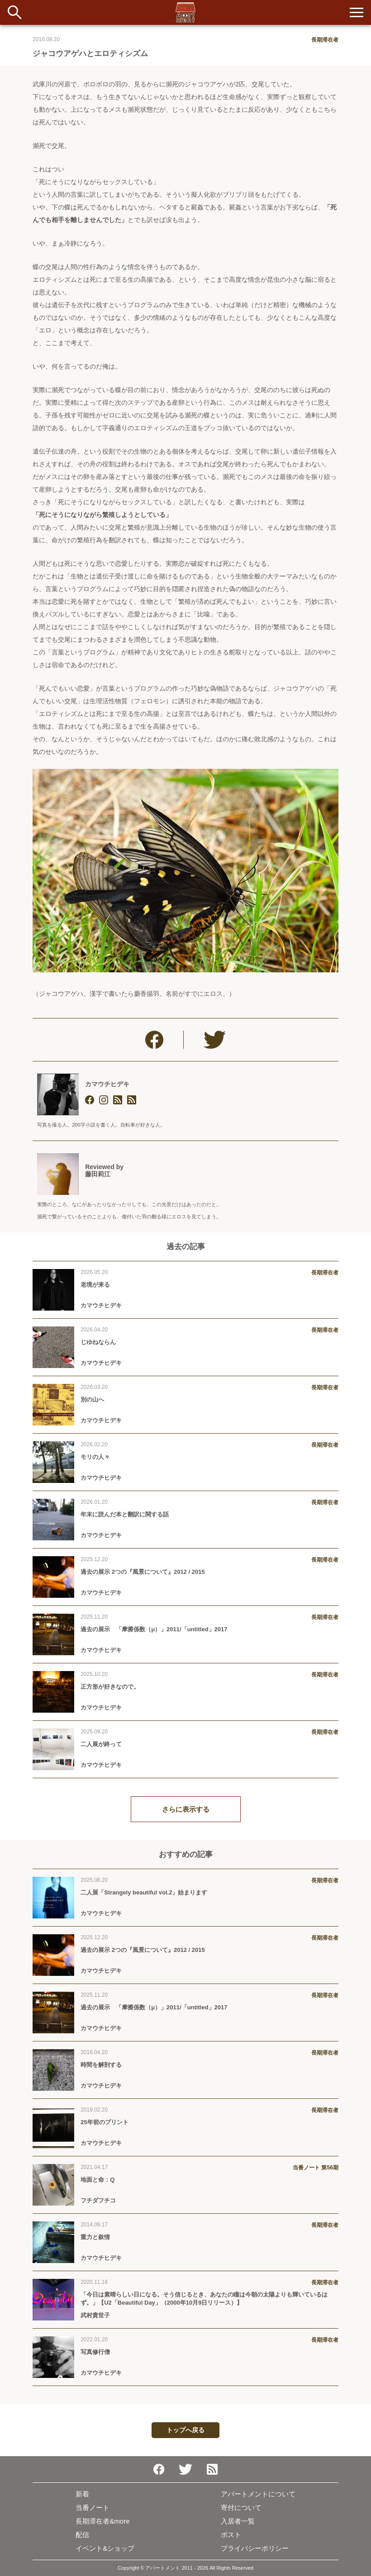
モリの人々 (95, 1457)
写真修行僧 (95, 2352)
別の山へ (92, 1399)
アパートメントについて (258, 2494)
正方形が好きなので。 (110, 1686)
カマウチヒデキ (107, 1084)
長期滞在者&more (102, 2521)
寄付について (241, 2507)
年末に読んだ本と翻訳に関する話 (125, 1514)
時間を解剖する (101, 2064)
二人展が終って (101, 1744)
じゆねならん (98, 1342)
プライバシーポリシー (255, 2548)
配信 (82, 2534)
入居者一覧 (238, 2521)
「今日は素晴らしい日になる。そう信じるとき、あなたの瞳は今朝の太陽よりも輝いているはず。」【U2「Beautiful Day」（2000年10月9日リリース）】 (204, 2298)
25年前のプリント (104, 2122)
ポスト (231, 2534)
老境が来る (95, 1284)
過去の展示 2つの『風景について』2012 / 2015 (143, 1571)
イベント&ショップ (105, 2548)
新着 (82, 2494)
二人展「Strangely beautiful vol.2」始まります (144, 1892)
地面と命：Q (97, 2179)
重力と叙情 (95, 2237)
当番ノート (92, 2507)
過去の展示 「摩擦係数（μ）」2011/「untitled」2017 (154, 1629)
